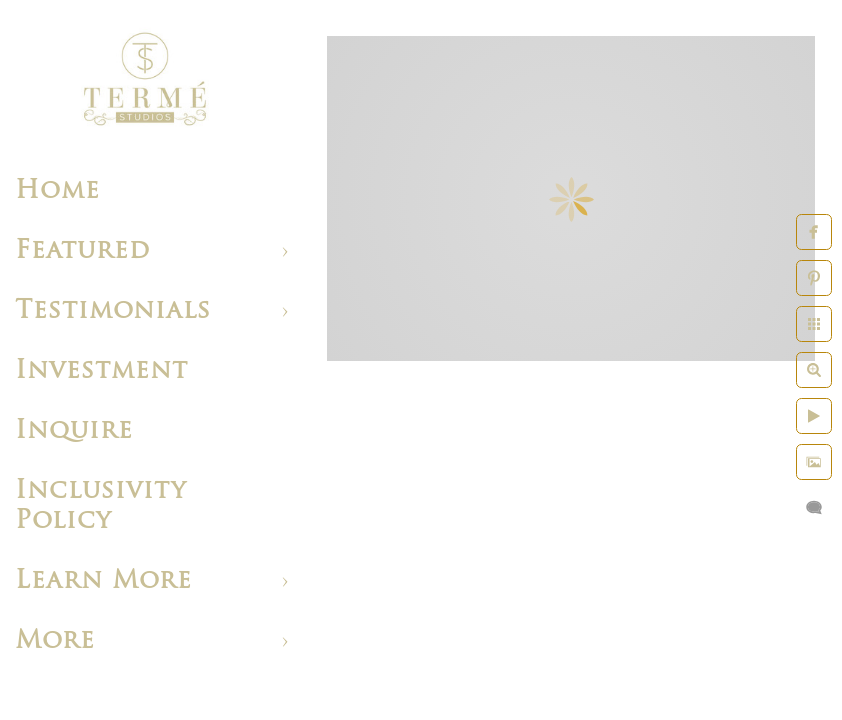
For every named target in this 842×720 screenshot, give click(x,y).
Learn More (103, 581)
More (55, 641)
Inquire (74, 431)
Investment (101, 371)
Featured (82, 251)
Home (57, 191)
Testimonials (113, 311)
